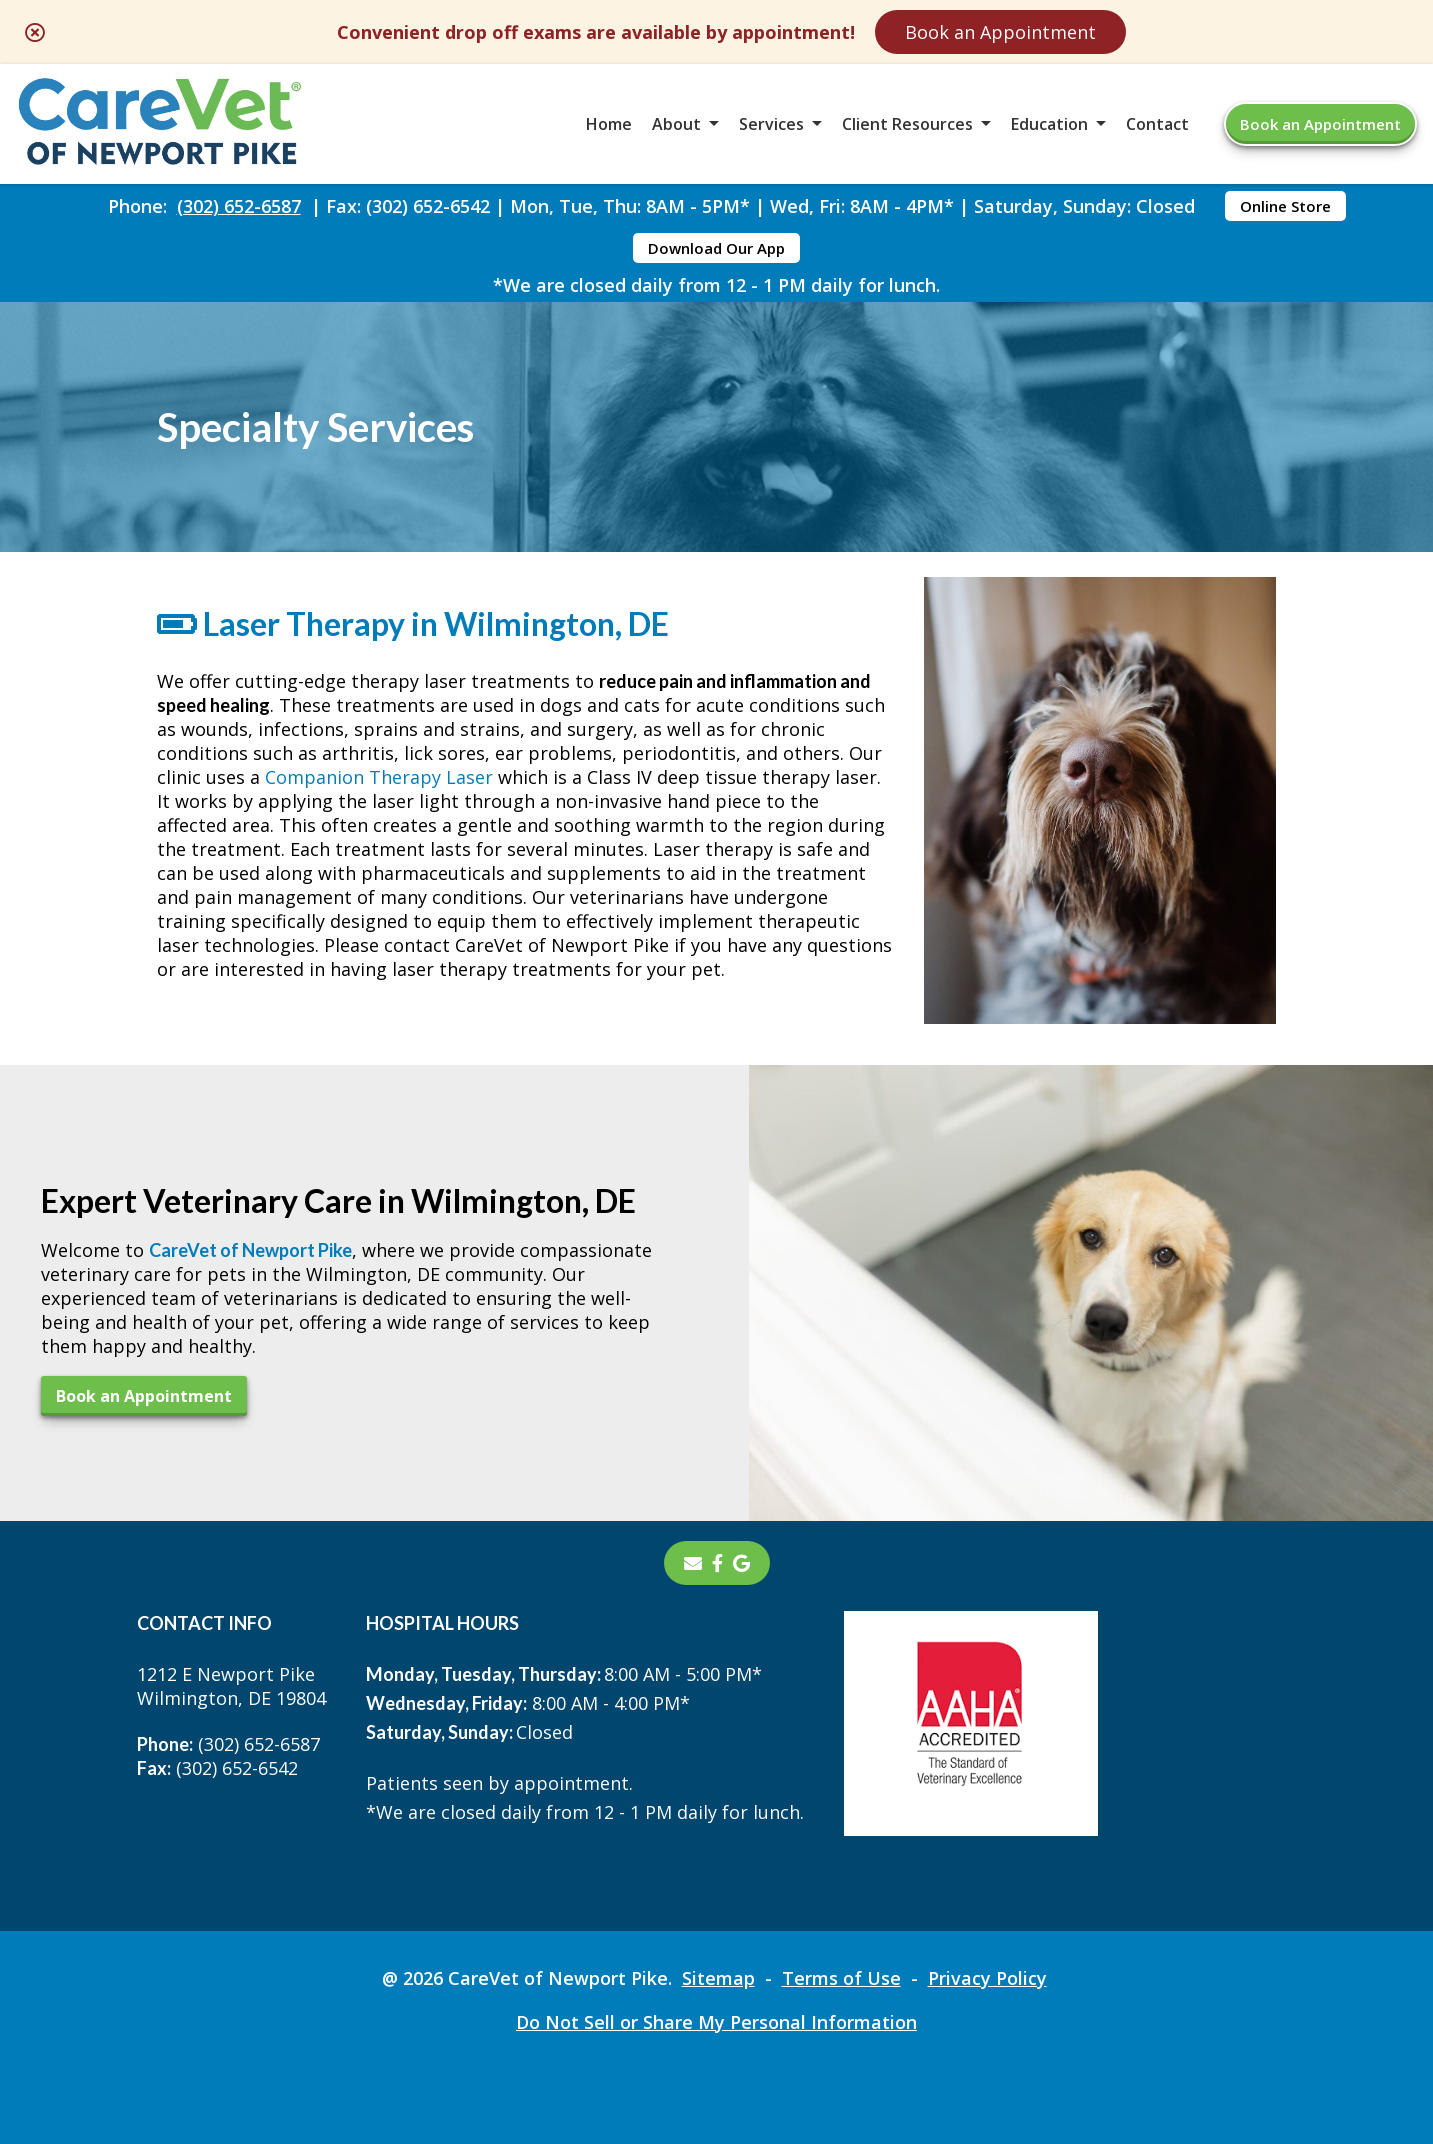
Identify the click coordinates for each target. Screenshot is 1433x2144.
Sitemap (718, 1978)
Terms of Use (841, 1978)
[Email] (693, 1563)
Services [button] (771, 124)
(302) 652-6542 (217, 1768)
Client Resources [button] (907, 124)
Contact (1157, 124)
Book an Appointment (1000, 32)
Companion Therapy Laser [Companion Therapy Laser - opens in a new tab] (379, 777)
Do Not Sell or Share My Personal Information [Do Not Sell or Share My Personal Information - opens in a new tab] (716, 2022)
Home (609, 124)
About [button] (676, 124)
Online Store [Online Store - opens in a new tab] (1285, 206)
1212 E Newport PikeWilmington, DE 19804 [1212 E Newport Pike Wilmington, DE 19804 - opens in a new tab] (231, 1686)
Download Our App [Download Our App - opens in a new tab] (716, 248)
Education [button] (1049, 124)
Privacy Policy (987, 1978)
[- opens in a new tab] (717, 1563)
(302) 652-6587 (239, 206)
